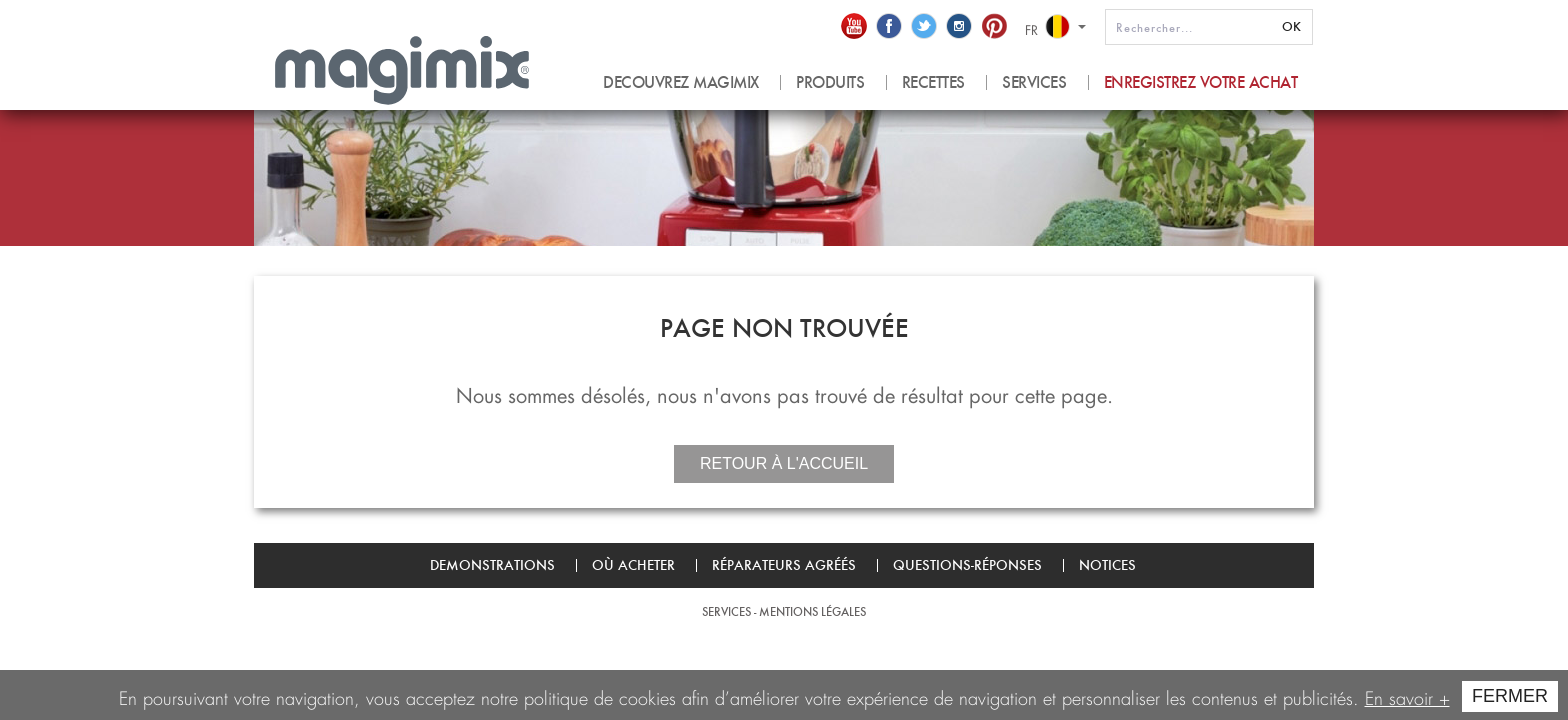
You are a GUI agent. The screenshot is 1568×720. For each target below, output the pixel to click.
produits (830, 82)
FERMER (1510, 696)
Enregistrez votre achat (1201, 82)
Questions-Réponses (967, 565)
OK (1291, 26)
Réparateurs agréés (784, 565)
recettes (933, 82)
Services (1034, 82)
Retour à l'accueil (784, 463)
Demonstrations (492, 565)
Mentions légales (812, 611)
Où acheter (633, 565)
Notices (1107, 565)
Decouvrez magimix (681, 82)
